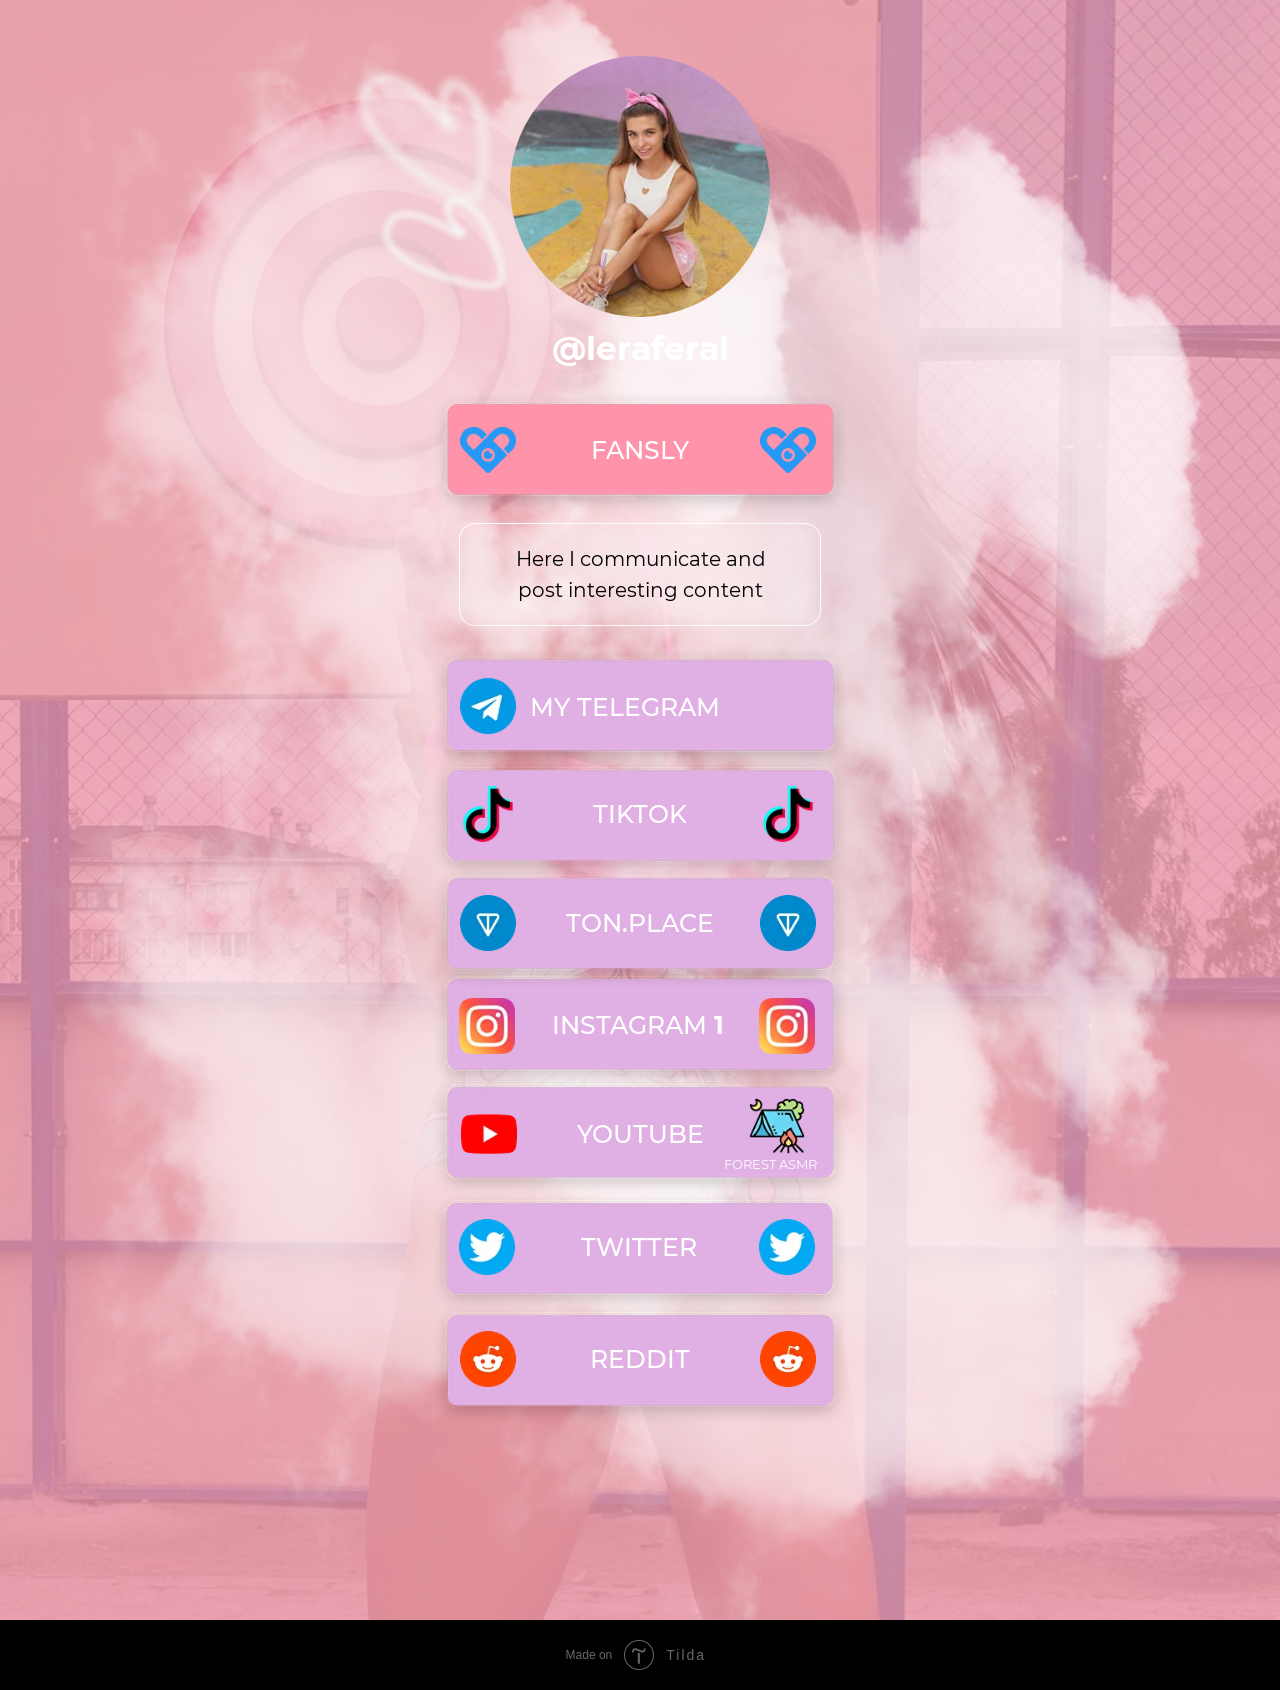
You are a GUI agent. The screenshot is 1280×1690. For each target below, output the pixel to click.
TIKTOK (640, 814)
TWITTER (639, 1247)
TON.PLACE (640, 923)
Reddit (640, 1359)
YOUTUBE (640, 1134)
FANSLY (640, 450)
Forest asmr (770, 1164)
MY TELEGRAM (625, 707)
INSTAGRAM (638, 1025)
